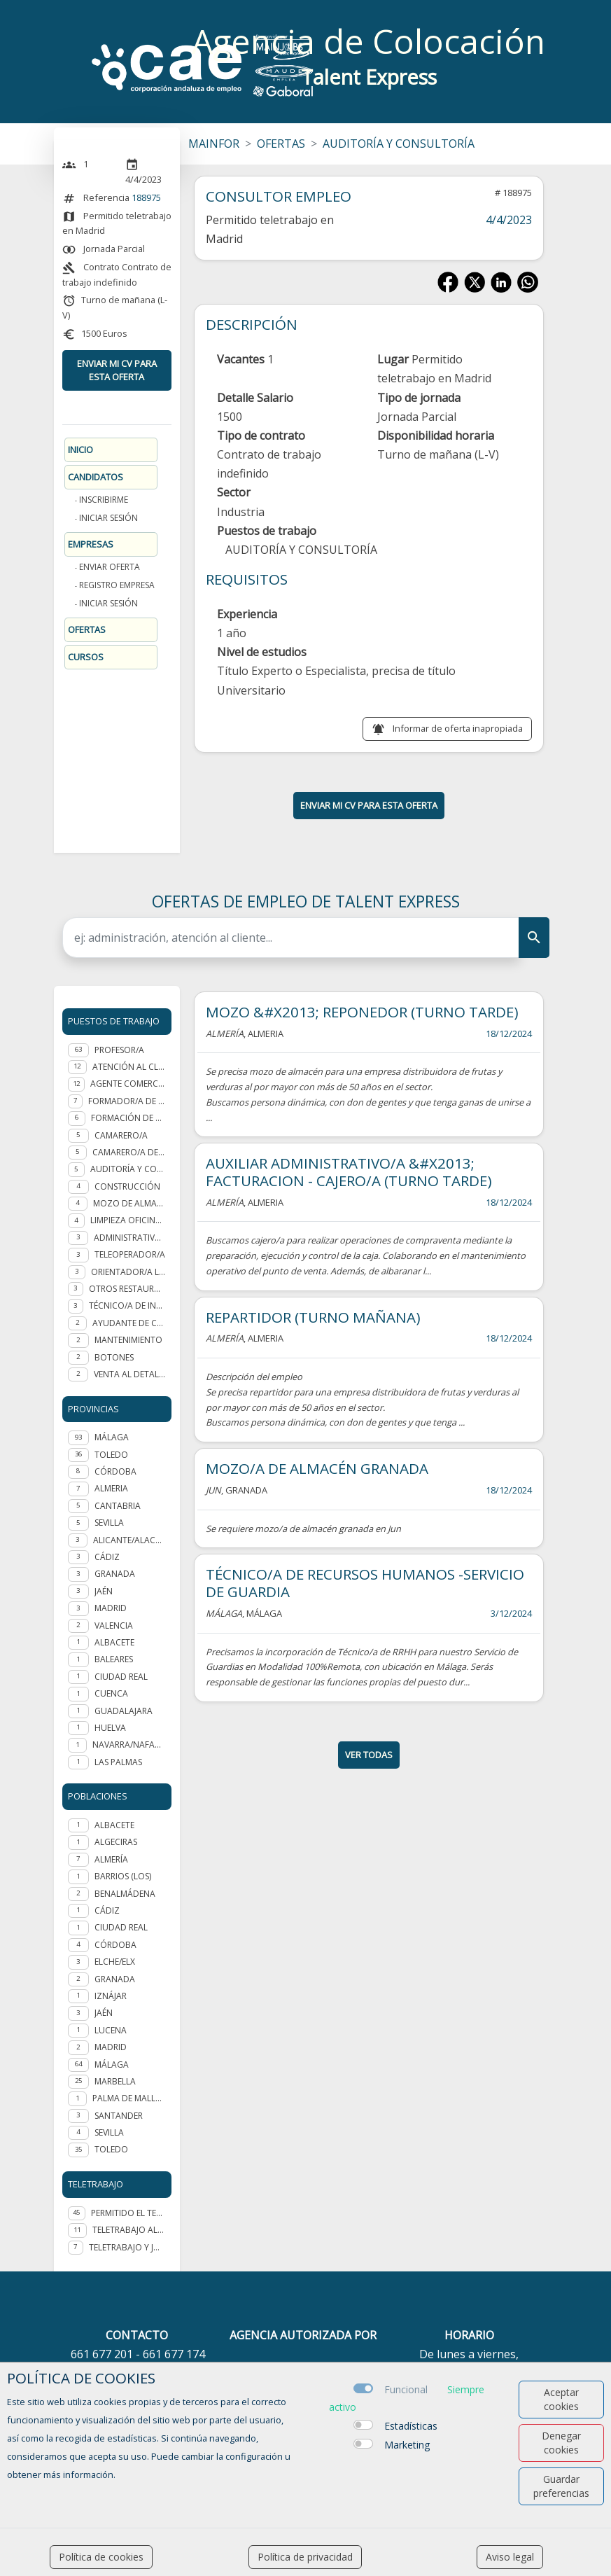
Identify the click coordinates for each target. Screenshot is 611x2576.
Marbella (115, 2081)
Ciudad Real (121, 1927)
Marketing (407, 2444)
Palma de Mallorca (128, 2098)
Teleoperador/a (129, 1254)
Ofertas (87, 629)
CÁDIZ (107, 1557)
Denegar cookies (561, 2442)
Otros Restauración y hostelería (127, 1289)
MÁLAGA (111, 1437)
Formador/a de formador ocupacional (127, 1101)
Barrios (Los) (122, 1876)
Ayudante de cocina (129, 1323)
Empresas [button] (90, 544)
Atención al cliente (129, 1067)
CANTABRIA (117, 1506)
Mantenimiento (128, 1340)
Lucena (110, 2030)
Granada (114, 1979)
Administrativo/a (130, 1238)
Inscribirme (103, 500)
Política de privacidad (305, 2556)
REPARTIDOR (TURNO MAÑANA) (313, 1317)
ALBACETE (114, 1642)
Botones (114, 1357)
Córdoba (115, 1945)
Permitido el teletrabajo (128, 2213)
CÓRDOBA (115, 1471)
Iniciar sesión (108, 518)
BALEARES (113, 1659)
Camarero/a (121, 1135)
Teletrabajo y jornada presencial (127, 2247)
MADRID (110, 1608)
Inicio (80, 449)
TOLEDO (111, 1455)
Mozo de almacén (129, 1203)
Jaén (103, 2013)
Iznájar (110, 1996)
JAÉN (103, 1591)
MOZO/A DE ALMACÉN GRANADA (317, 1468)
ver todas (369, 1754)
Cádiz (107, 1910)
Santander (118, 2116)
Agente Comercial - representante (128, 1083)
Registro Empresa (117, 585)
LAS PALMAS (118, 1762)
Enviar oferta (109, 567)
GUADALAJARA (123, 1711)
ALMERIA (111, 1488)
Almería (111, 1859)
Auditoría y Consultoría (127, 1169)
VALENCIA (113, 1625)
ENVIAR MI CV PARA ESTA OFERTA (117, 370)
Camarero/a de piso (128, 1152)
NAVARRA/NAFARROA (128, 1744)
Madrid (110, 2047)
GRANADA (114, 1574)
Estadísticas (410, 2425)
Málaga (111, 2064)
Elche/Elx (114, 1962)
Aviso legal (510, 2556)
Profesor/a (119, 1050)
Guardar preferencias (561, 2486)
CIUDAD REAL (121, 1677)
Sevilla (109, 2132)
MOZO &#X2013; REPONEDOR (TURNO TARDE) (362, 1012)
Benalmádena (124, 1894)
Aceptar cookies (561, 2399)
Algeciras (115, 1842)
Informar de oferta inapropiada (458, 728)
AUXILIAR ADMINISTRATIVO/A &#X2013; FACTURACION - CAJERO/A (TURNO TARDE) (349, 1171)
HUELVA (110, 1728)
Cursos (86, 656)
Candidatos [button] (95, 477)
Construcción (127, 1186)
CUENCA (111, 1693)
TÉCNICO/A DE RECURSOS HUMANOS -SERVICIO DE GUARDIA (365, 1582)
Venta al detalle (129, 1374)
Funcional (406, 2389)
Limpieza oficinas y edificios (128, 1220)
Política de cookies (101, 2556)
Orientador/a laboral (128, 1272)
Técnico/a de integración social (127, 1305)
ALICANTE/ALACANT (129, 1540)
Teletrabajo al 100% (129, 2230)
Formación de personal (128, 1118)
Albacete (114, 1825)
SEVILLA (109, 1523)
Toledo (111, 2149)
